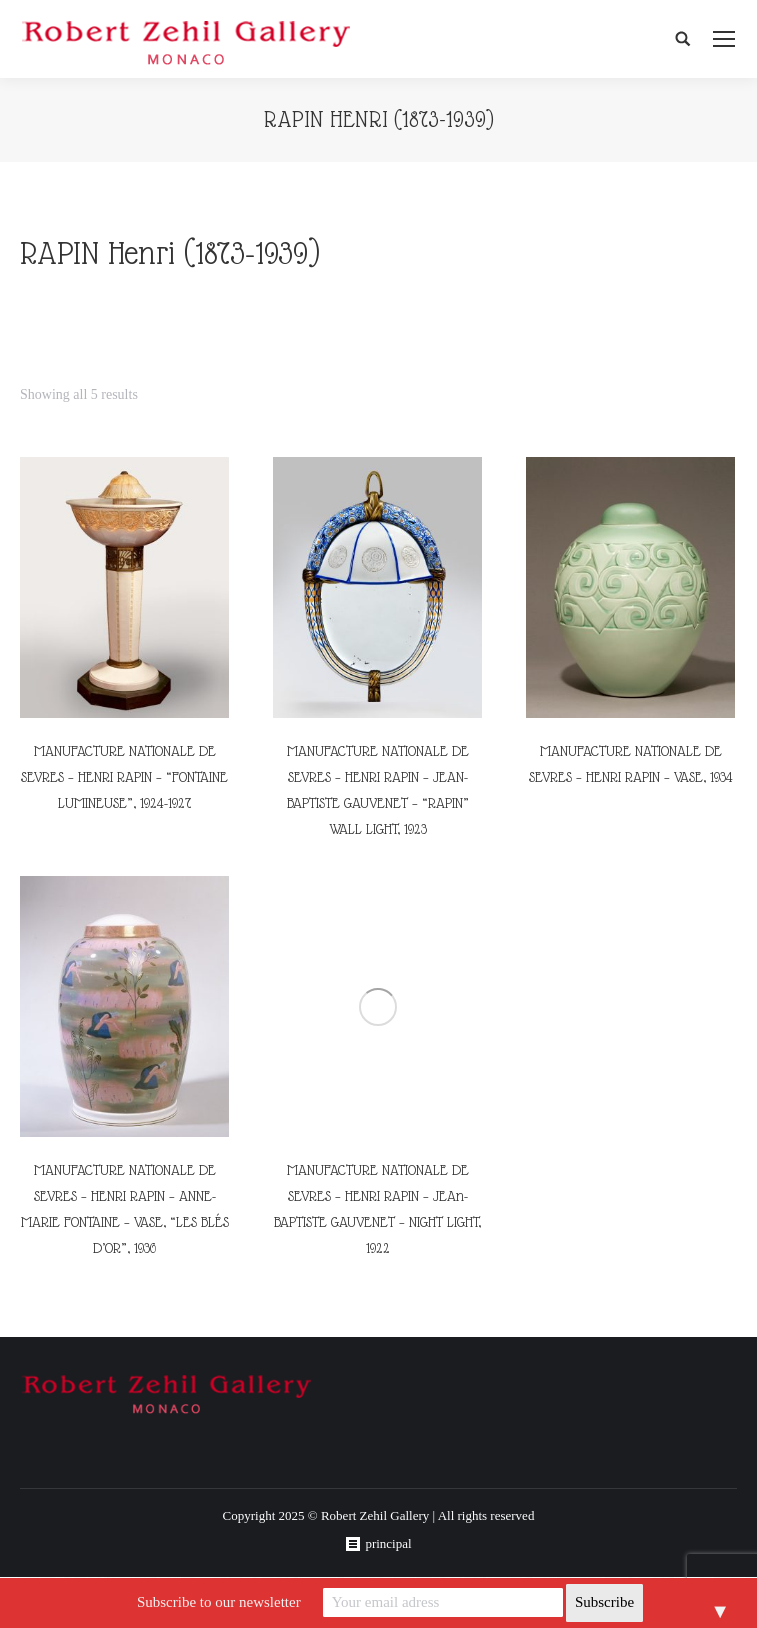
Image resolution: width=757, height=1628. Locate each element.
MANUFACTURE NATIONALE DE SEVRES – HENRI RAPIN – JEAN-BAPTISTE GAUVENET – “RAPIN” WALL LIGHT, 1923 (378, 790)
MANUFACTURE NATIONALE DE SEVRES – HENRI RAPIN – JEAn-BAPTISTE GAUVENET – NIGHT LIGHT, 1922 (377, 1209)
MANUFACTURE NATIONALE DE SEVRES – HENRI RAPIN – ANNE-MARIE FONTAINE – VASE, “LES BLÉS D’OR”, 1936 (125, 1209)
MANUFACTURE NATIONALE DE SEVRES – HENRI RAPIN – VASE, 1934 (631, 764)
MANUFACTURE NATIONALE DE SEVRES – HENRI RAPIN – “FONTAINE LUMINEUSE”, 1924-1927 (124, 777)
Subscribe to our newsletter (219, 1602)
